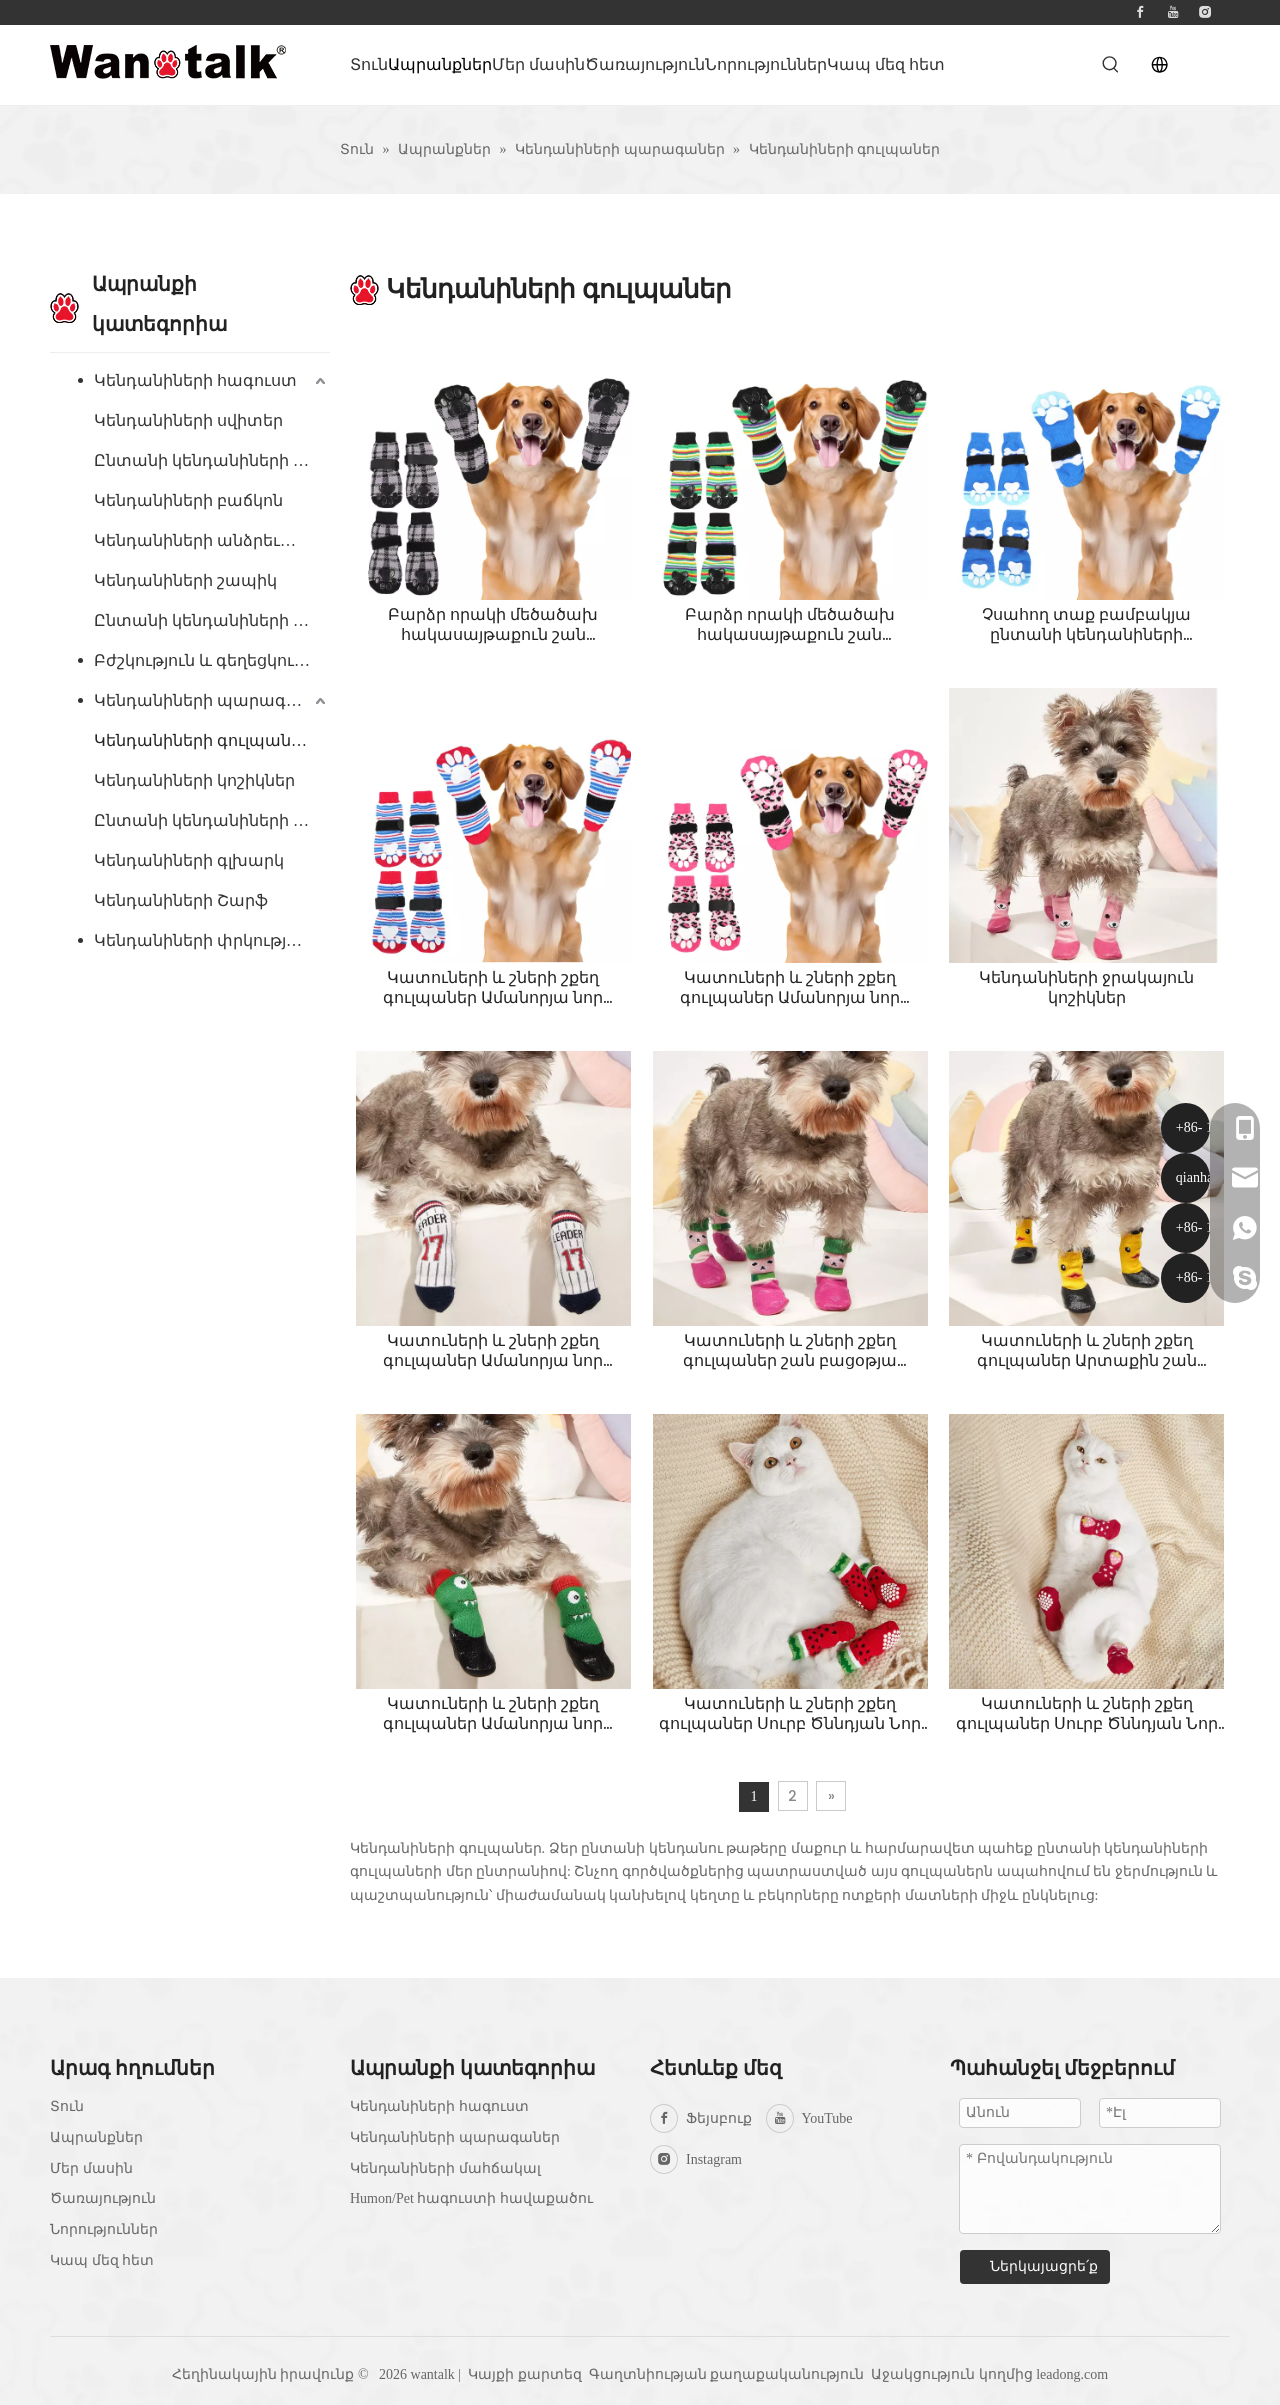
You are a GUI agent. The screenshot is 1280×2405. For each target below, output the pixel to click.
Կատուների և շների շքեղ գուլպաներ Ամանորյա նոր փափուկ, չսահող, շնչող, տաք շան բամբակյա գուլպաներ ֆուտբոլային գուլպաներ (493, 988)
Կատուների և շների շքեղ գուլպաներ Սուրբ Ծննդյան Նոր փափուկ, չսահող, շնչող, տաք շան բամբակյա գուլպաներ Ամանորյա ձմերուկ (790, 1714)
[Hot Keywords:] (1111, 65)
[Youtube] (1173, 12)
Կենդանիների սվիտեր (188, 420)
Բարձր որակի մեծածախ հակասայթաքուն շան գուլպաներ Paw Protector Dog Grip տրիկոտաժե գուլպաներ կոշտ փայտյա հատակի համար (493, 625)
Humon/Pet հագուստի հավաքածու (471, 2198)
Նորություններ (104, 2229)
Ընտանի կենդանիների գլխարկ (212, 460)
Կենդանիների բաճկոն (188, 500)
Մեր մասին (91, 2168)
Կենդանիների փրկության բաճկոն (212, 940)
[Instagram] (1205, 12)
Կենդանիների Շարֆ (181, 900)
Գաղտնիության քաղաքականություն (728, 2374)
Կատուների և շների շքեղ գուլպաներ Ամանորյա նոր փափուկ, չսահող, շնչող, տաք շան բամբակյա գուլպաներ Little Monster (493, 1714)
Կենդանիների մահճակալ (445, 2168)
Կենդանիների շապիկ (185, 580)
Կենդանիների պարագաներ (212, 700)
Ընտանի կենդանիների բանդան (212, 820)
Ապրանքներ (96, 2137)
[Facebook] (1140, 12)
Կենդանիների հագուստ (195, 380)
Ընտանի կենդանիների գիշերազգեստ (212, 620)
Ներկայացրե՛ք (1044, 2266)
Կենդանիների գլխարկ (189, 860)
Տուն (67, 2106)
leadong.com (1072, 2374)
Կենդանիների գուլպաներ (202, 740)
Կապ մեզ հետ (102, 2260)
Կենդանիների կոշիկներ (194, 780)
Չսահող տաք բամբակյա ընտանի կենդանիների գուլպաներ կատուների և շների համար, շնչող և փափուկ (1087, 625)
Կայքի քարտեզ (525, 2374)
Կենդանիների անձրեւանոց (210, 540)
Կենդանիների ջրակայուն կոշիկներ (1086, 988)
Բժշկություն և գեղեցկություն (212, 660)
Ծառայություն (103, 2198)
